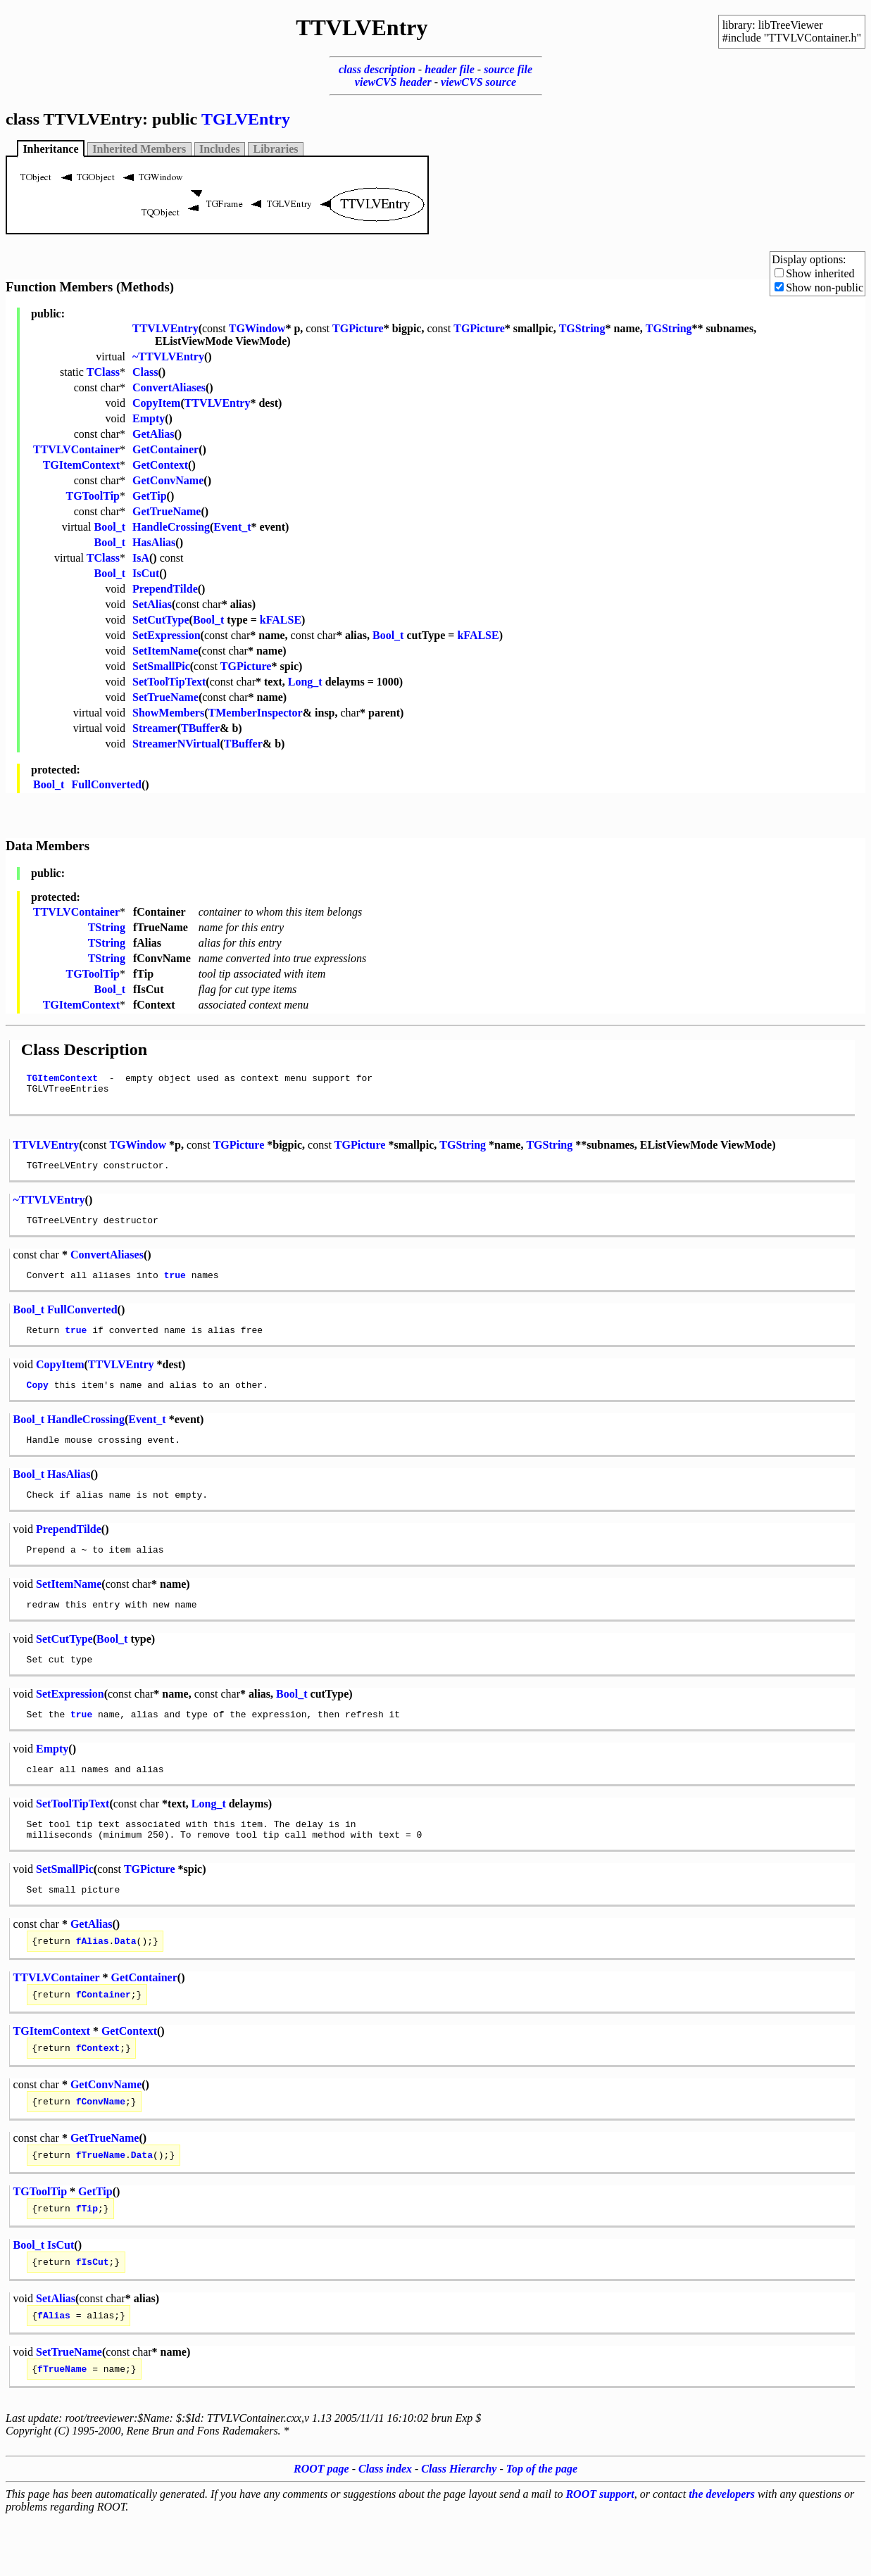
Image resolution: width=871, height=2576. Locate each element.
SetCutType (160, 620)
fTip (87, 2258)
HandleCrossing (171, 527)
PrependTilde (165, 589)
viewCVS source (478, 82)
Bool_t (109, 527)
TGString (582, 328)
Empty (148, 418)
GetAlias (153, 434)
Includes (219, 149)
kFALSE (280, 620)
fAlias (92, 1980)
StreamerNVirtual (176, 744)
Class (145, 372)
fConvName (100, 2147)
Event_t (232, 527)
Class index (385, 2526)
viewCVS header (393, 82)
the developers (722, 2551)
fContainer (103, 2036)
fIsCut (92, 2314)
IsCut (145, 573)
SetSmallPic (161, 666)
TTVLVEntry (165, 328)
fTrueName (100, 2203)
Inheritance (50, 149)
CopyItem (156, 403)
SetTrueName (165, 697)
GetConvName (167, 480)
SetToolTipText (169, 682)
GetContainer (165, 449)
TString (106, 927)
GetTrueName (166, 511)
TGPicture (358, 328)
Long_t (305, 682)
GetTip (149, 496)
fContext (98, 2091)
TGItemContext (81, 465)
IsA (140, 558)
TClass (103, 372)
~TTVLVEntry (168, 356)
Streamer (154, 728)
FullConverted (106, 784)
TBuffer (200, 728)
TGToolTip (92, 496)
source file (508, 69)
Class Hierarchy (458, 2526)
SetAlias (152, 604)
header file (450, 69)
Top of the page (541, 2526)
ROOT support (599, 2551)
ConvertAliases (169, 387)
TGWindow (257, 328)
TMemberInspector (255, 713)
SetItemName (165, 651)
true (175, 1287)
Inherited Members (139, 149)
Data (125, 1980)
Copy (38, 1401)
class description (377, 69)
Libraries (276, 149)
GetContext (160, 465)
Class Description (84, 1049)
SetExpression (166, 635)
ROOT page (321, 2526)
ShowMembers (168, 713)
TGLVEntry (245, 119)
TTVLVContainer (76, 449)
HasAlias (153, 542)
